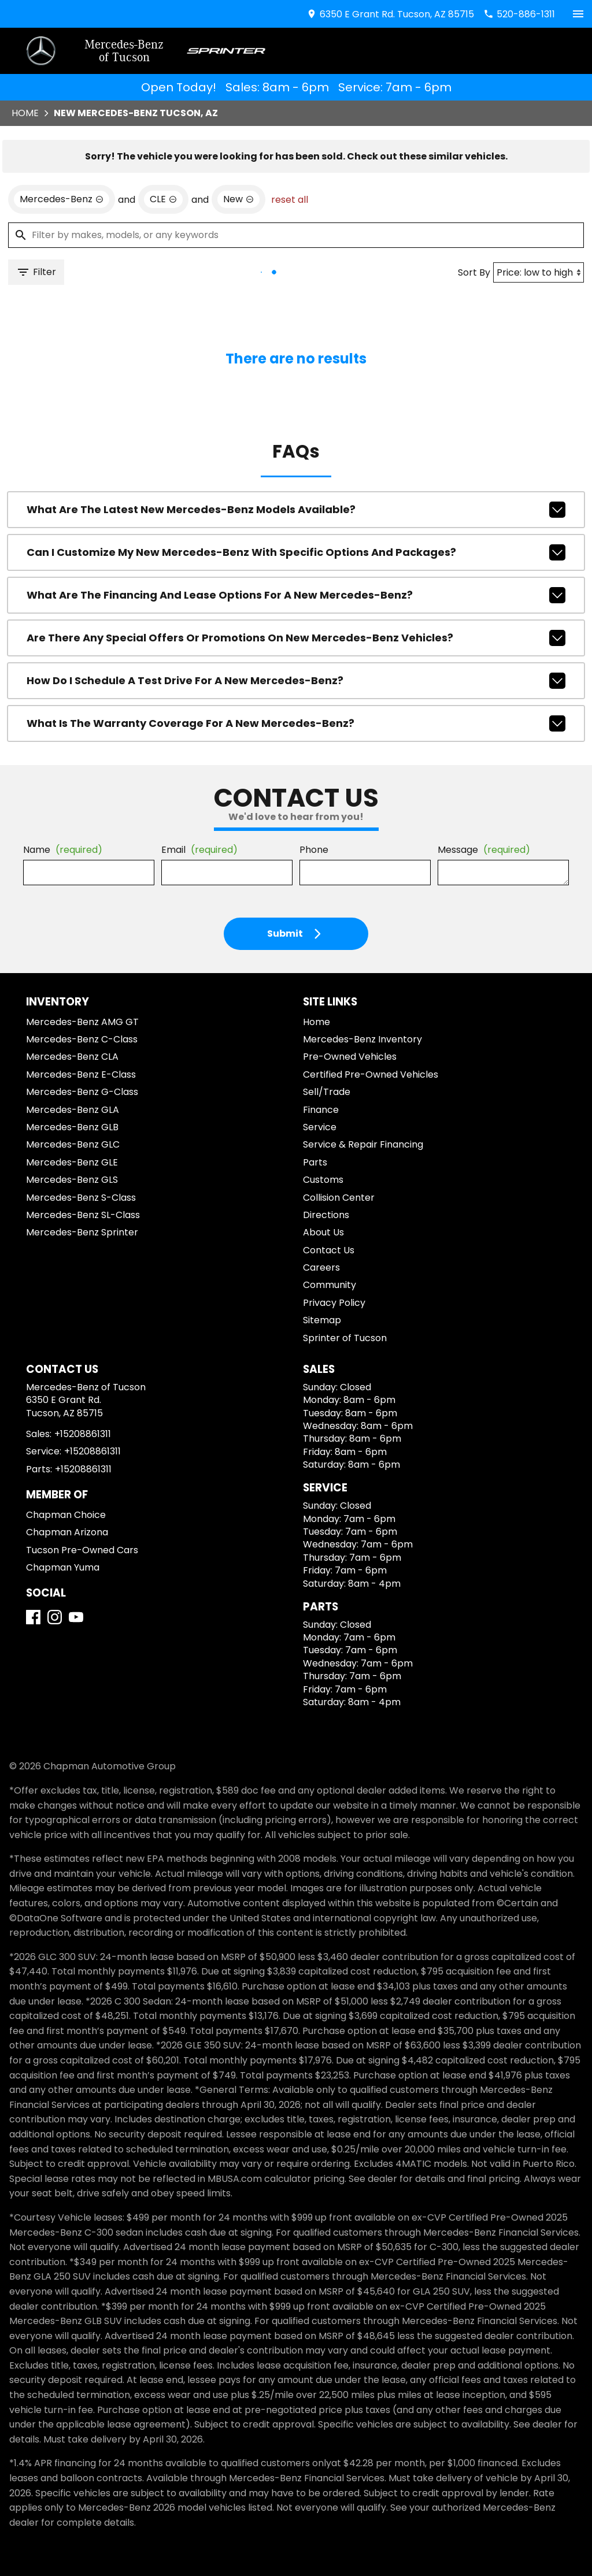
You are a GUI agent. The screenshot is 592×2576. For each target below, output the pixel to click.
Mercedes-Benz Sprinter (82, 1232)
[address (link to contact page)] (390, 14)
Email (199, 849)
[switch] (578, 14)
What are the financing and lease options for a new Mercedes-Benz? (296, 595)
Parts (315, 1162)
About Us (323, 1232)
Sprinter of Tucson (345, 1338)
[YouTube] (76, 1617)
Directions (326, 1215)
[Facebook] (33, 1617)
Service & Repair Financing (363, 1144)
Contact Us (328, 1250)
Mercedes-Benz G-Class (82, 1091)
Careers (321, 1267)
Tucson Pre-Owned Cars (82, 1550)
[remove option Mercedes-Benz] (61, 199)
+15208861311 (82, 1434)
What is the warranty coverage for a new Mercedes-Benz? (296, 723)
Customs (323, 1179)
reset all (289, 199)
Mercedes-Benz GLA (72, 1109)
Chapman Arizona (67, 1532)
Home (25, 113)
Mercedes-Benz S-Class (81, 1197)
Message (484, 849)
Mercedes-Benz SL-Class (83, 1215)
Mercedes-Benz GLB (72, 1127)
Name (62, 849)
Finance (321, 1109)
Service (319, 1127)
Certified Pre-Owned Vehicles (370, 1074)
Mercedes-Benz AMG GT (82, 1022)
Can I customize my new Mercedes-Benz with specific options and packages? (296, 552)
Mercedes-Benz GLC (73, 1144)
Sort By (474, 272)
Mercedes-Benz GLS (72, 1179)
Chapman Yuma (62, 1567)
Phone (313, 849)
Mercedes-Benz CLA (72, 1056)
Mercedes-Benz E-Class (81, 1074)
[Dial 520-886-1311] (519, 14)
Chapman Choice (66, 1514)
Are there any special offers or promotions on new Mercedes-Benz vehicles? (296, 638)
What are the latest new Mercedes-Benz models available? (296, 510)
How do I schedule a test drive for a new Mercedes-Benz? (296, 681)
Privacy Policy (334, 1302)
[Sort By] (538, 272)
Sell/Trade (326, 1091)
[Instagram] (54, 1617)
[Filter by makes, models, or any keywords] (296, 235)
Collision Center (339, 1197)
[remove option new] (238, 199)
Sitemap (322, 1320)
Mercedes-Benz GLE (72, 1162)
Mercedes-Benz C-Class (82, 1039)
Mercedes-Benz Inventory (362, 1039)
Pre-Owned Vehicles (350, 1056)
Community (329, 1284)
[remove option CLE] (163, 199)
